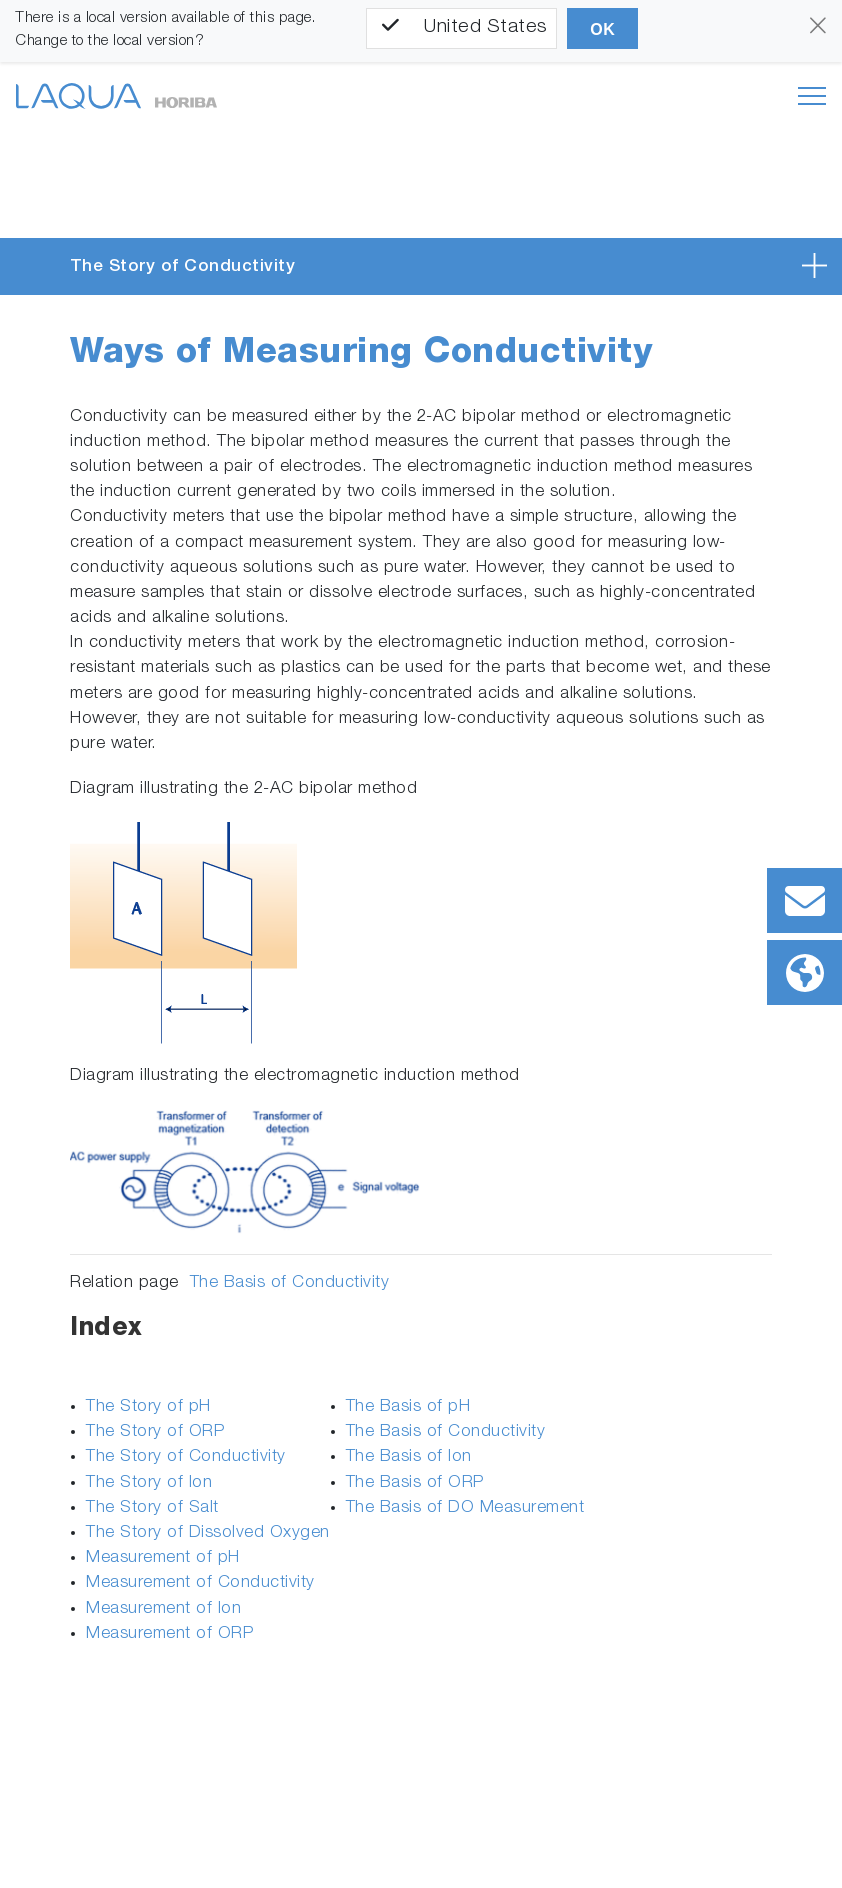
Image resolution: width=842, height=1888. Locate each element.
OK (602, 29)
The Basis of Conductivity (290, 1283)
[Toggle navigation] (812, 96)
